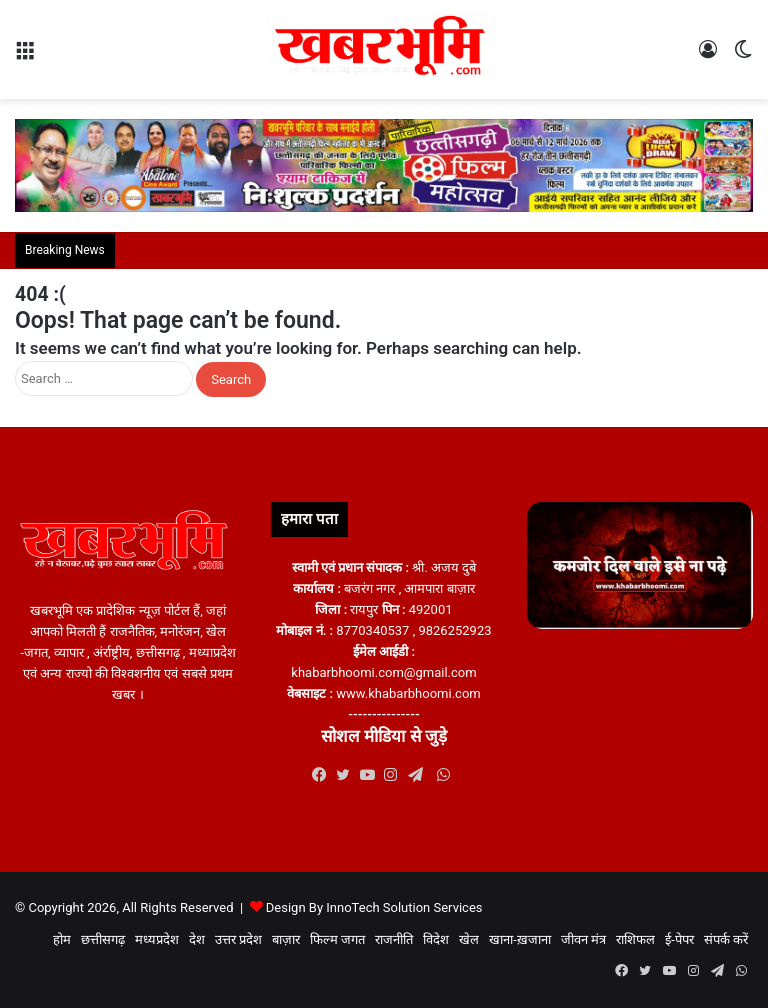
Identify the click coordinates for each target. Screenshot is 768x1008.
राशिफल (635, 939)
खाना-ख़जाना (520, 939)
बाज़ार (286, 939)
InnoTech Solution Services (404, 907)
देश (197, 939)
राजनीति (394, 939)
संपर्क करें (726, 939)
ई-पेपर (679, 939)
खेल (469, 939)
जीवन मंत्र (583, 939)
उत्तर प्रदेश (238, 939)
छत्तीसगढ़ (103, 939)
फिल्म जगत (337, 939)
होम (62, 939)
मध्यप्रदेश (157, 939)
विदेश (436, 939)
